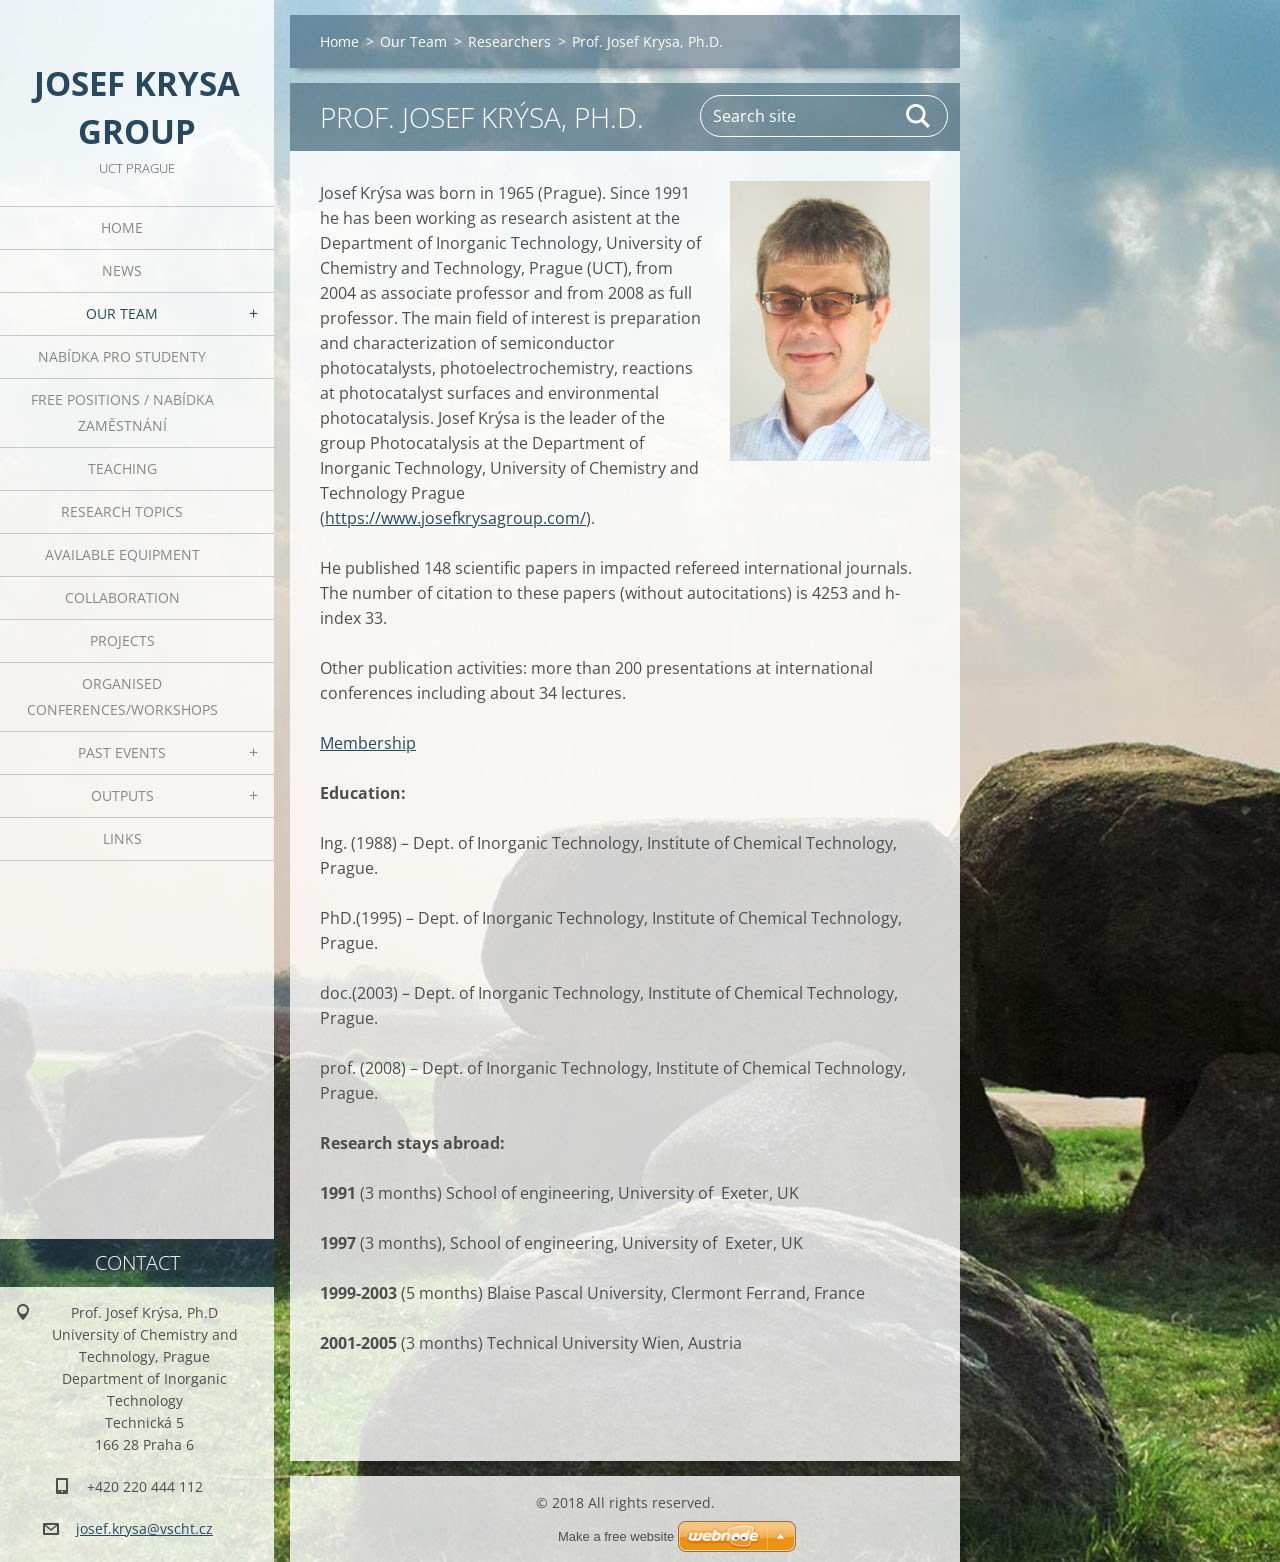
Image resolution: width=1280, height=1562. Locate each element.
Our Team (122, 313)
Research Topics (122, 511)
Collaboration (122, 597)
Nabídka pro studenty (122, 356)
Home (122, 227)
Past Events (122, 752)
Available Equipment (122, 554)
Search (919, 116)
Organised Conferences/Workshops (122, 696)
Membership (368, 743)
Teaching (122, 468)
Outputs (122, 795)
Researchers (509, 41)
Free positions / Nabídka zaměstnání (122, 412)
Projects (122, 640)
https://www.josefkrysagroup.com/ (455, 518)
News (122, 270)
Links (122, 838)
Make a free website (616, 1536)
